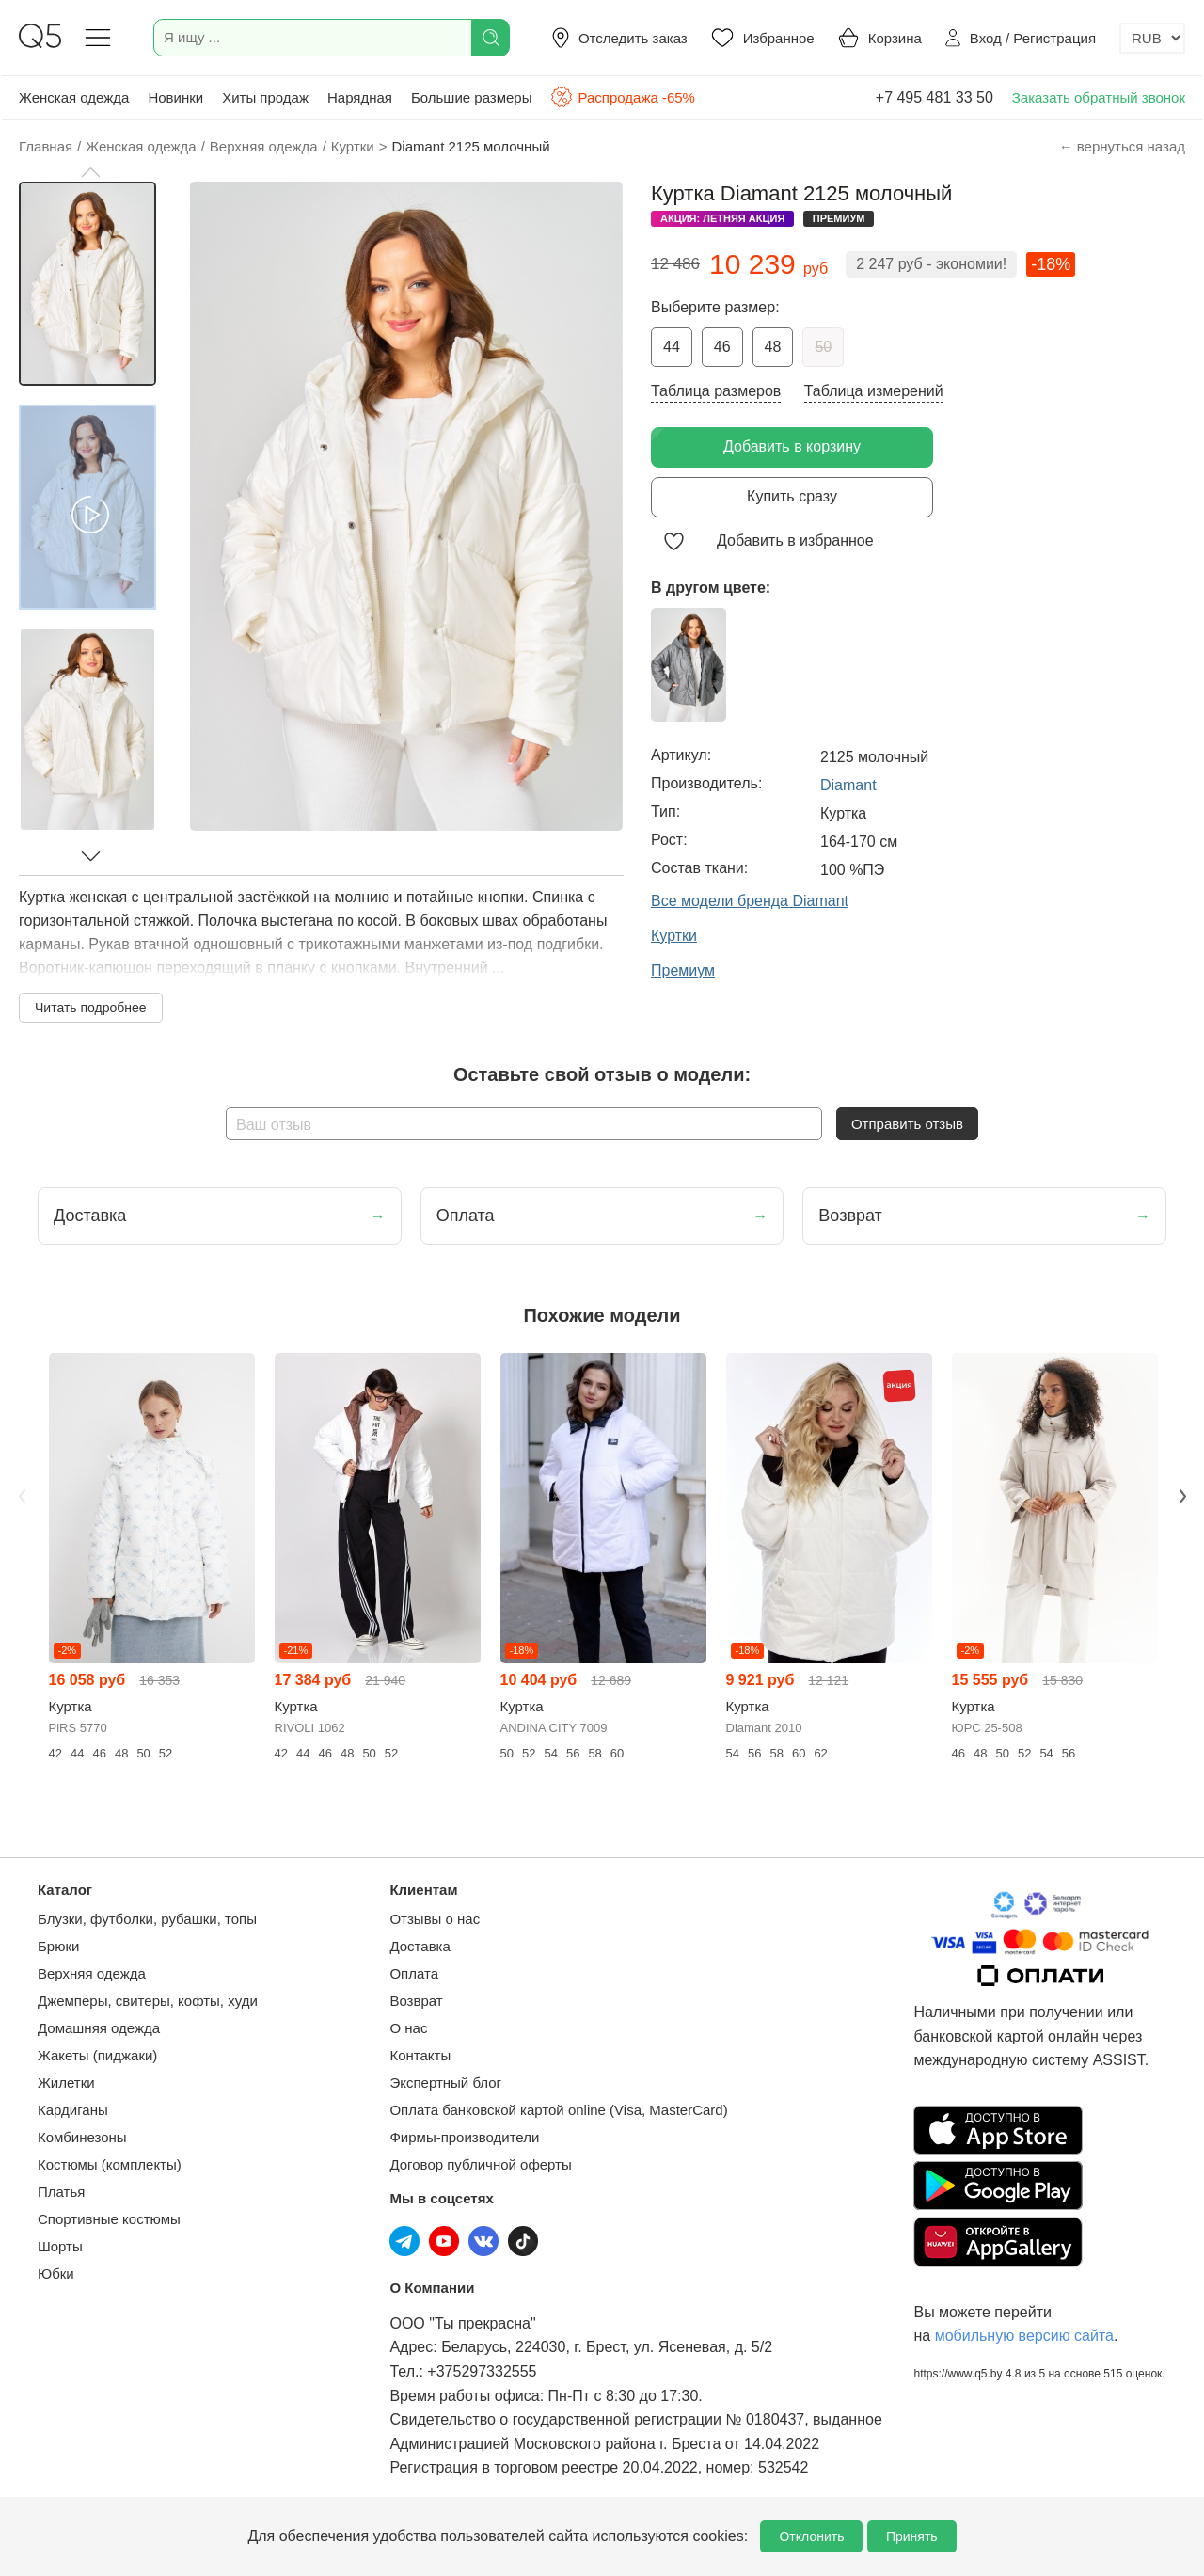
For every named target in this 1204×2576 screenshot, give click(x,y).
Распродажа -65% (622, 97)
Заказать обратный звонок (1098, 97)
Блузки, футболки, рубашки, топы (147, 1919)
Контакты (420, 2055)
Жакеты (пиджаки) (97, 2055)
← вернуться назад (1122, 146)
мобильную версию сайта (1024, 2336)
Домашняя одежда (99, 2028)
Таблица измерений (873, 391)
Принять (912, 2536)
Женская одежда (74, 97)
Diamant (848, 785)
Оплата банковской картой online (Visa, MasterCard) (558, 2110)
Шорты (60, 2246)
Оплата (413, 1973)
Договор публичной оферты (480, 2164)
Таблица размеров (716, 391)
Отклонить (811, 2536)
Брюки (58, 1946)
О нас (408, 2028)
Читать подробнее (91, 1007)
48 (773, 347)
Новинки (175, 97)
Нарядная (359, 97)
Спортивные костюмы (109, 2219)
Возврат (415, 2001)
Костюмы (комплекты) (110, 2164)
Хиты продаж (265, 97)
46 (722, 347)
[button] (90, 172)
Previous (21, 1496)
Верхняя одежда (92, 1973)
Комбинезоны (82, 2137)
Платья (61, 2192)
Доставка (419, 1946)
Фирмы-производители (464, 2137)
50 (823, 347)
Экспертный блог (445, 2083)
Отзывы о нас (434, 1919)
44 (671, 347)
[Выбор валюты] (1152, 38)
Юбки (56, 2274)
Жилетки (66, 2083)
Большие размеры (471, 97)
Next (1182, 1496)
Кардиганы (73, 2110)
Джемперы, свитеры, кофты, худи (148, 2001)
